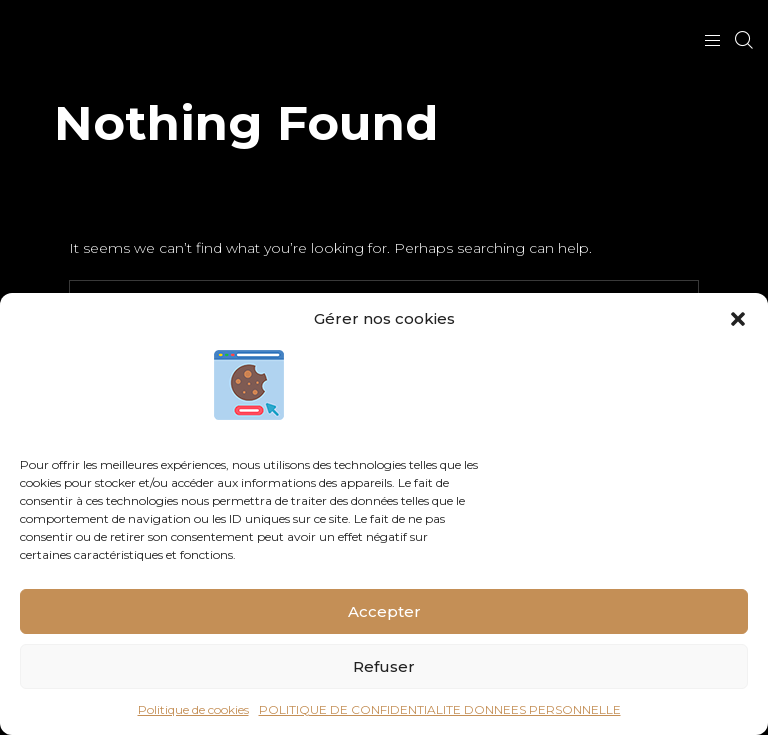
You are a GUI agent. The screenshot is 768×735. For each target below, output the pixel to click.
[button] (738, 319)
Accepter (384, 611)
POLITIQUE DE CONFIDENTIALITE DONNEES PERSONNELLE (440, 709)
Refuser (384, 666)
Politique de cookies (193, 709)
